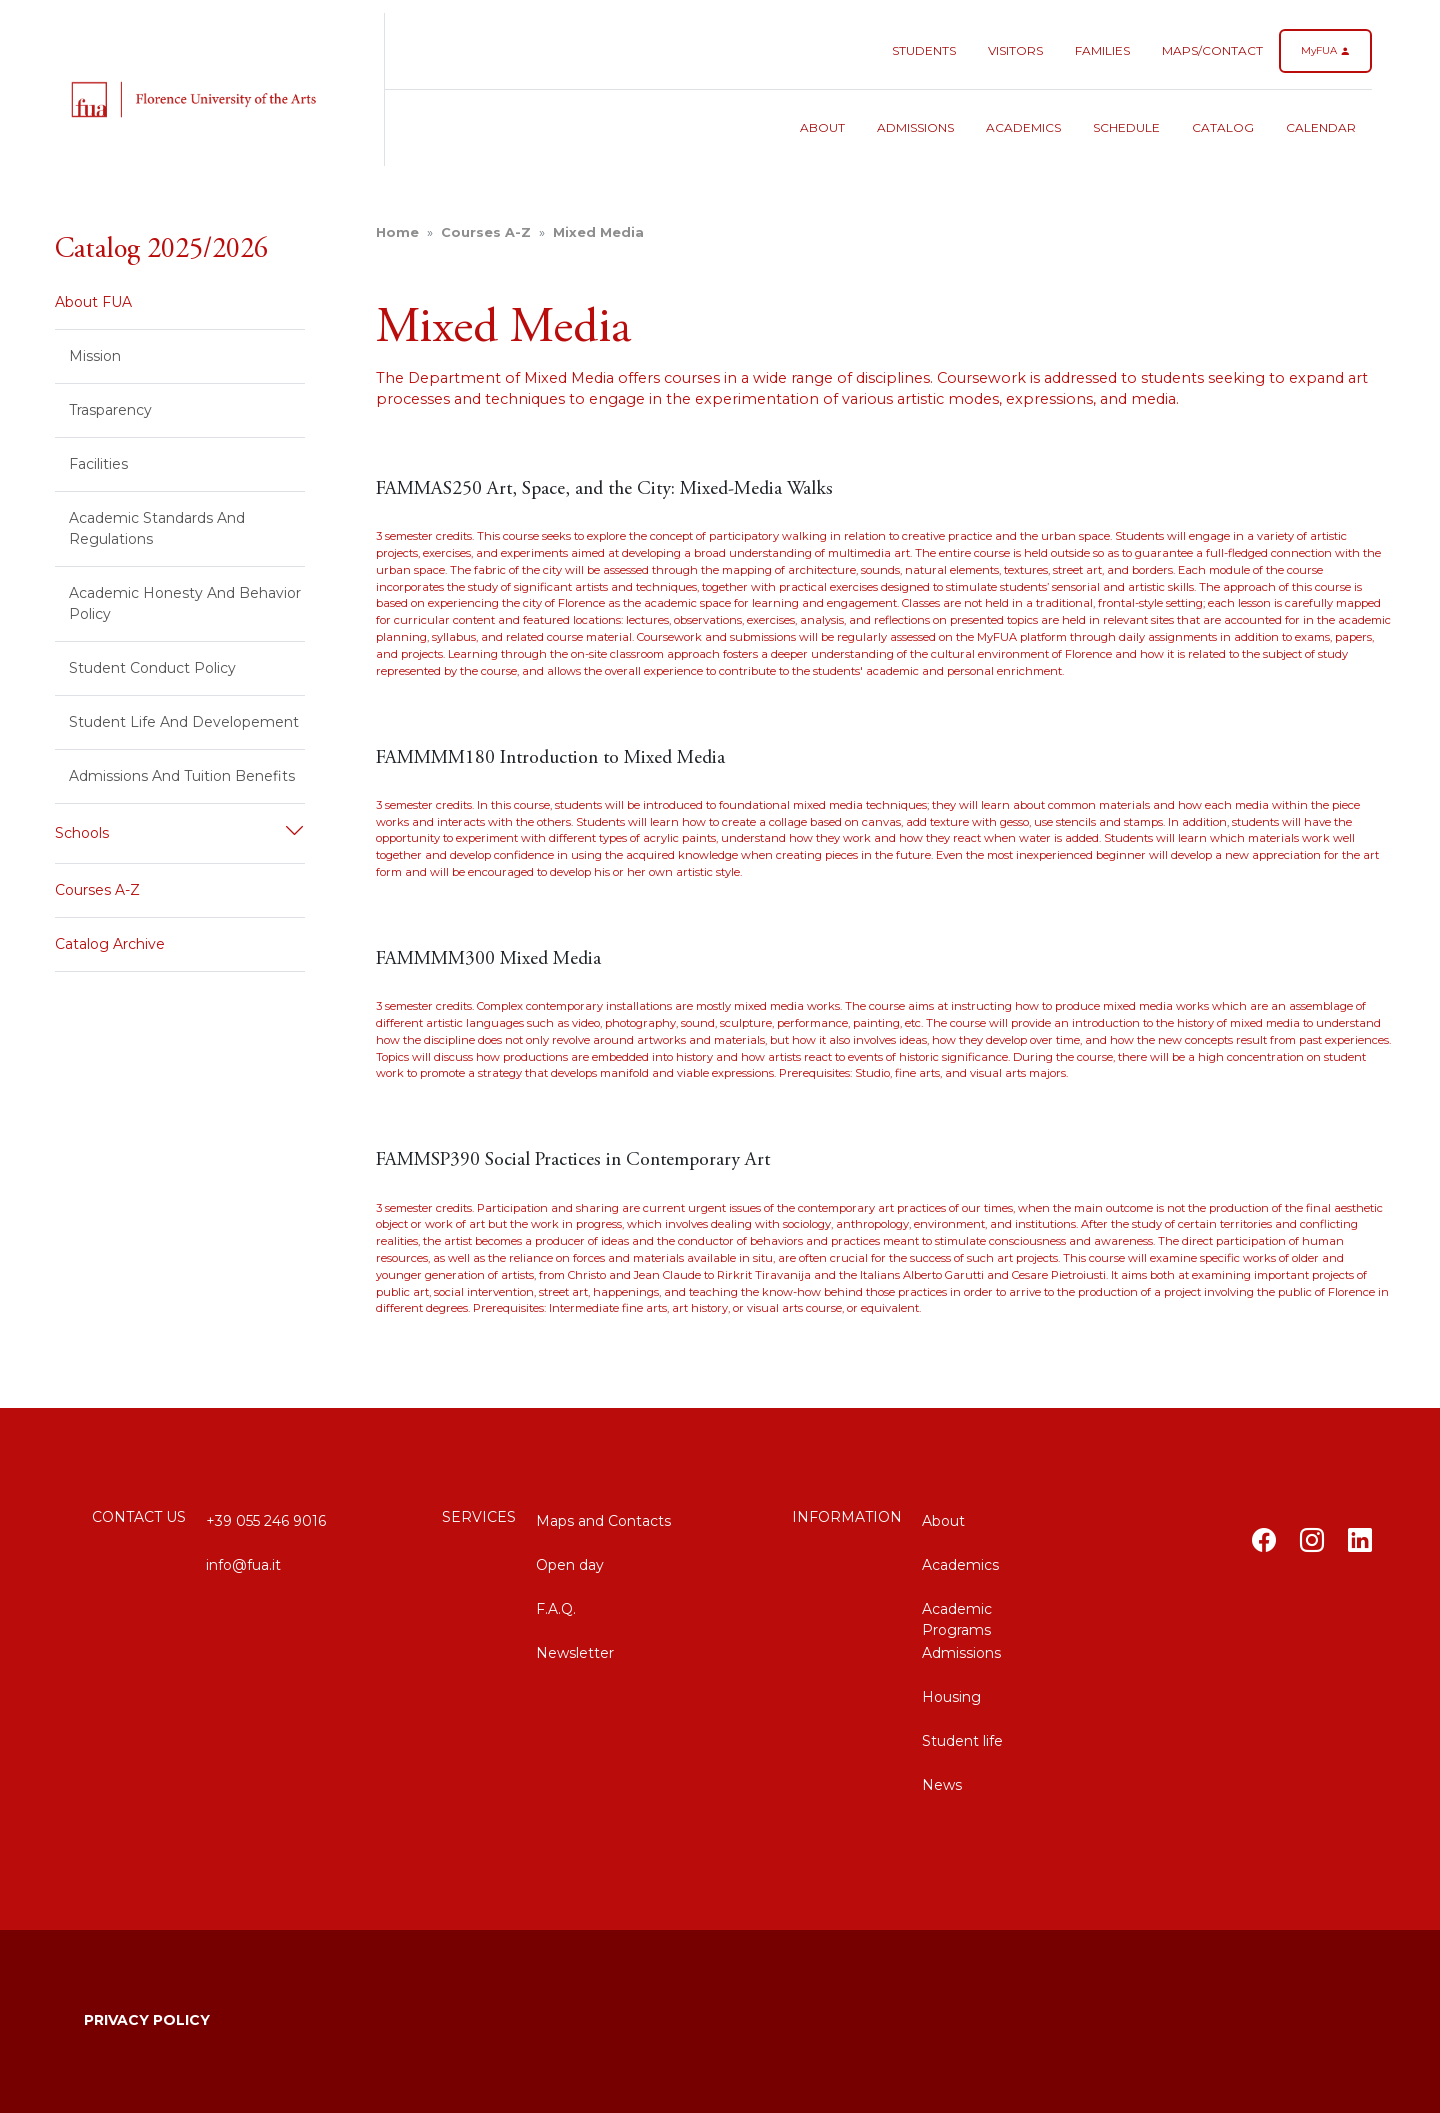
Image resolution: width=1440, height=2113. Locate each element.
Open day (570, 1565)
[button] (180, 833)
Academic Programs (957, 1617)
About (822, 127)
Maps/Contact (1212, 50)
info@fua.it (243, 1565)
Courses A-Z (486, 232)
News (942, 1785)
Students (924, 50)
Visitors (1015, 50)
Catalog (1223, 127)
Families (1102, 50)
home (397, 232)
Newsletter (575, 1653)
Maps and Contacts (603, 1521)
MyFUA (1325, 50)
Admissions (915, 127)
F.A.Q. (556, 1609)
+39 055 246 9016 (266, 1521)
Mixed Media (598, 232)
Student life (962, 1741)
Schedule (1126, 127)
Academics (1023, 127)
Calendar (1321, 127)
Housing (951, 1697)
